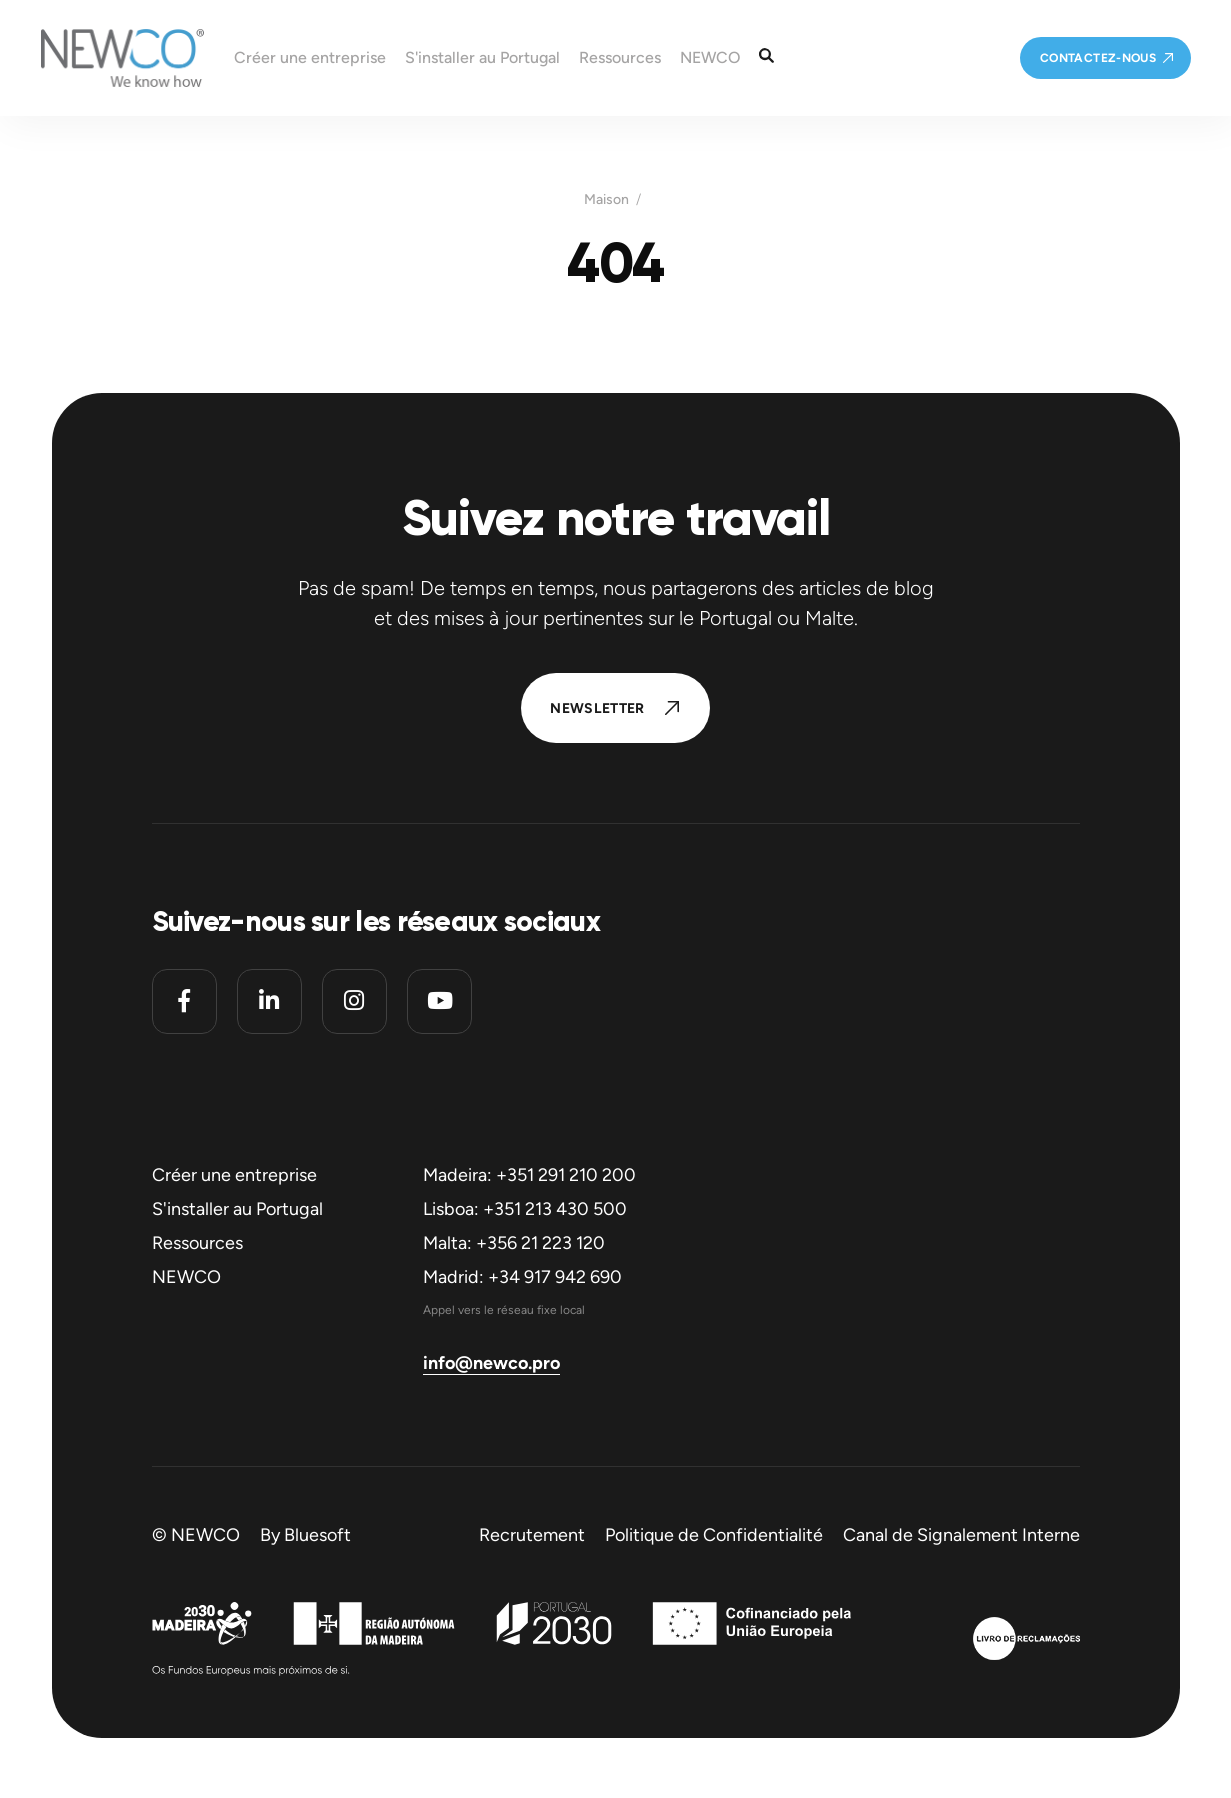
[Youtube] (439, 1001)
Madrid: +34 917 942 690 (522, 1277)
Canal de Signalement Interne (961, 1535)
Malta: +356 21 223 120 (514, 1243)
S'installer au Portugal (237, 1209)
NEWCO (186, 1277)
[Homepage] (102, 58)
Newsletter (597, 708)
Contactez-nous (1098, 58)
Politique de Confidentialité (714, 1535)
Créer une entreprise (234, 1175)
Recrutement (532, 1535)
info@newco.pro (491, 1363)
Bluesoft (317, 1535)
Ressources (197, 1243)
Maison (606, 200)
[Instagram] (354, 1001)
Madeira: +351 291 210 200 (529, 1175)
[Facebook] (184, 1001)
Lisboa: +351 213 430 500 (525, 1209)
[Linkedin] (269, 1001)
